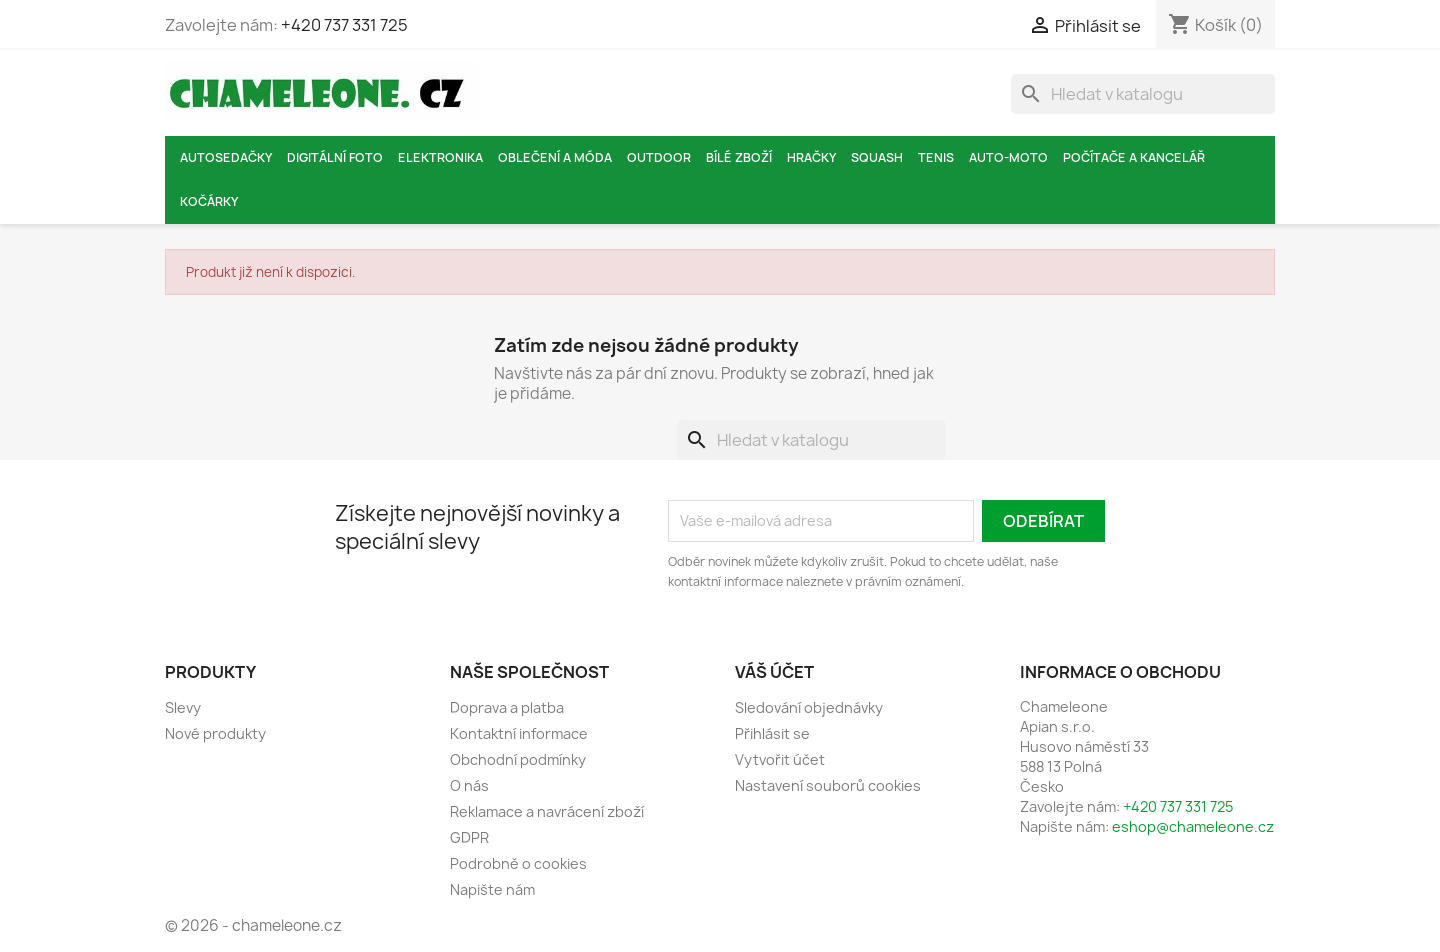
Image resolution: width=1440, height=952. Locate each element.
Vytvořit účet (780, 759)
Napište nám (492, 889)
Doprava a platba (507, 707)
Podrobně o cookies (518, 863)
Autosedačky (226, 157)
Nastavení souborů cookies (828, 785)
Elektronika (440, 157)
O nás (469, 785)
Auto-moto (1008, 157)
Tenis (936, 157)
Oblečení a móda (555, 157)
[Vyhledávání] (1143, 94)
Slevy (183, 707)
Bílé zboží (739, 157)
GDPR (469, 837)
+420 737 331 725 (344, 25)
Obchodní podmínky (518, 759)
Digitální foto (335, 157)
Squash (877, 157)
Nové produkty (215, 733)
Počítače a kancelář (1134, 157)
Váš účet (774, 672)
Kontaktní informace (519, 733)
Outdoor (659, 157)
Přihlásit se (772, 733)
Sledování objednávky (809, 707)
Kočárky (209, 201)
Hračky (811, 157)
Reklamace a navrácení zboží (547, 811)
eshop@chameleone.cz (1193, 826)
